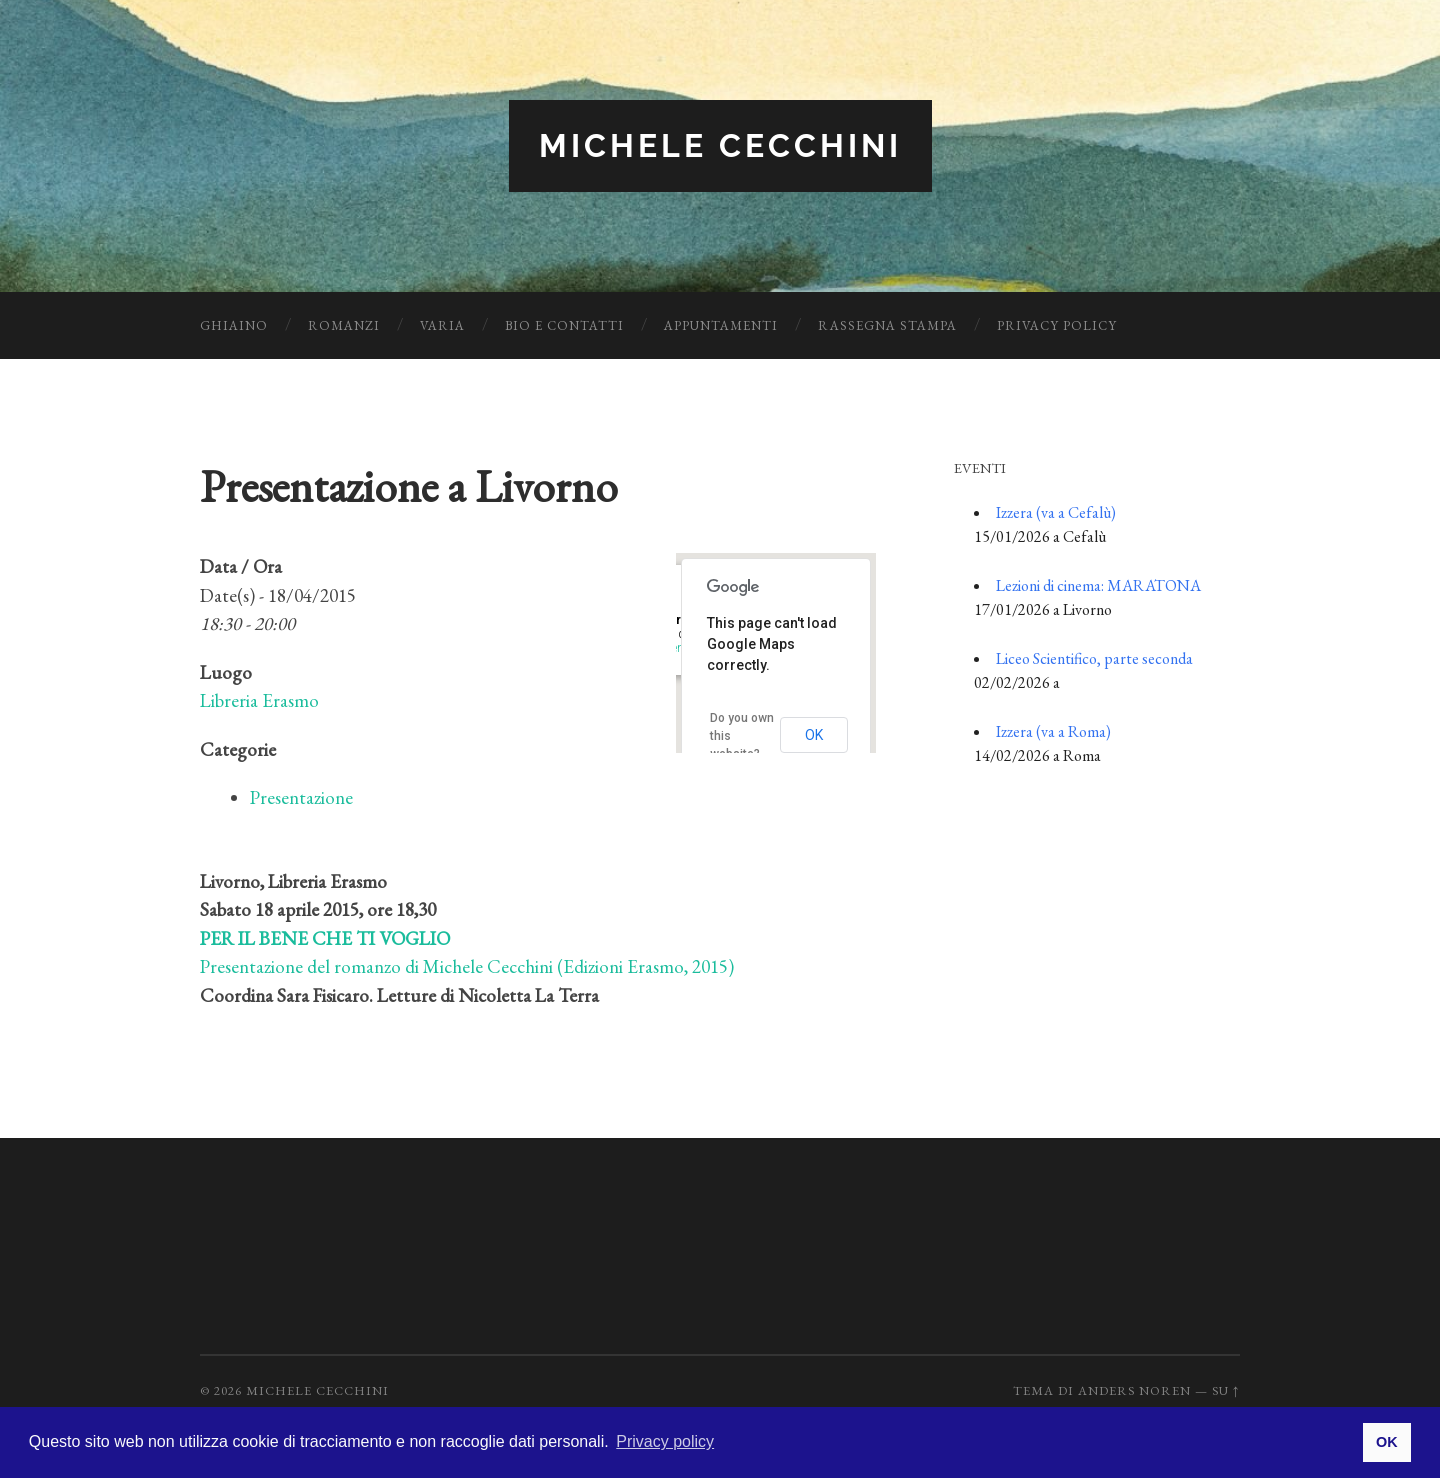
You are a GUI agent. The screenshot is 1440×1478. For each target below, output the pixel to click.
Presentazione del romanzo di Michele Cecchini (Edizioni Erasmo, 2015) (467, 966)
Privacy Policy (1057, 325)
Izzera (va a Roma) (1053, 731)
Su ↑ (1226, 1390)
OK (814, 735)
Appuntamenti (721, 325)
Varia (442, 325)
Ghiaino (234, 325)
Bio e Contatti (564, 325)
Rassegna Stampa (887, 325)
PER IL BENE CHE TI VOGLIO (325, 938)
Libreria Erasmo (259, 700)
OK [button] (1387, 1442)
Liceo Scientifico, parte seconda (1094, 658)
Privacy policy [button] (665, 1441)
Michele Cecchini (720, 145)
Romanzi (344, 325)
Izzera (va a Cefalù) (1056, 512)
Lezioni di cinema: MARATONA (1098, 585)
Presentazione (301, 797)
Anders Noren (1134, 1390)
